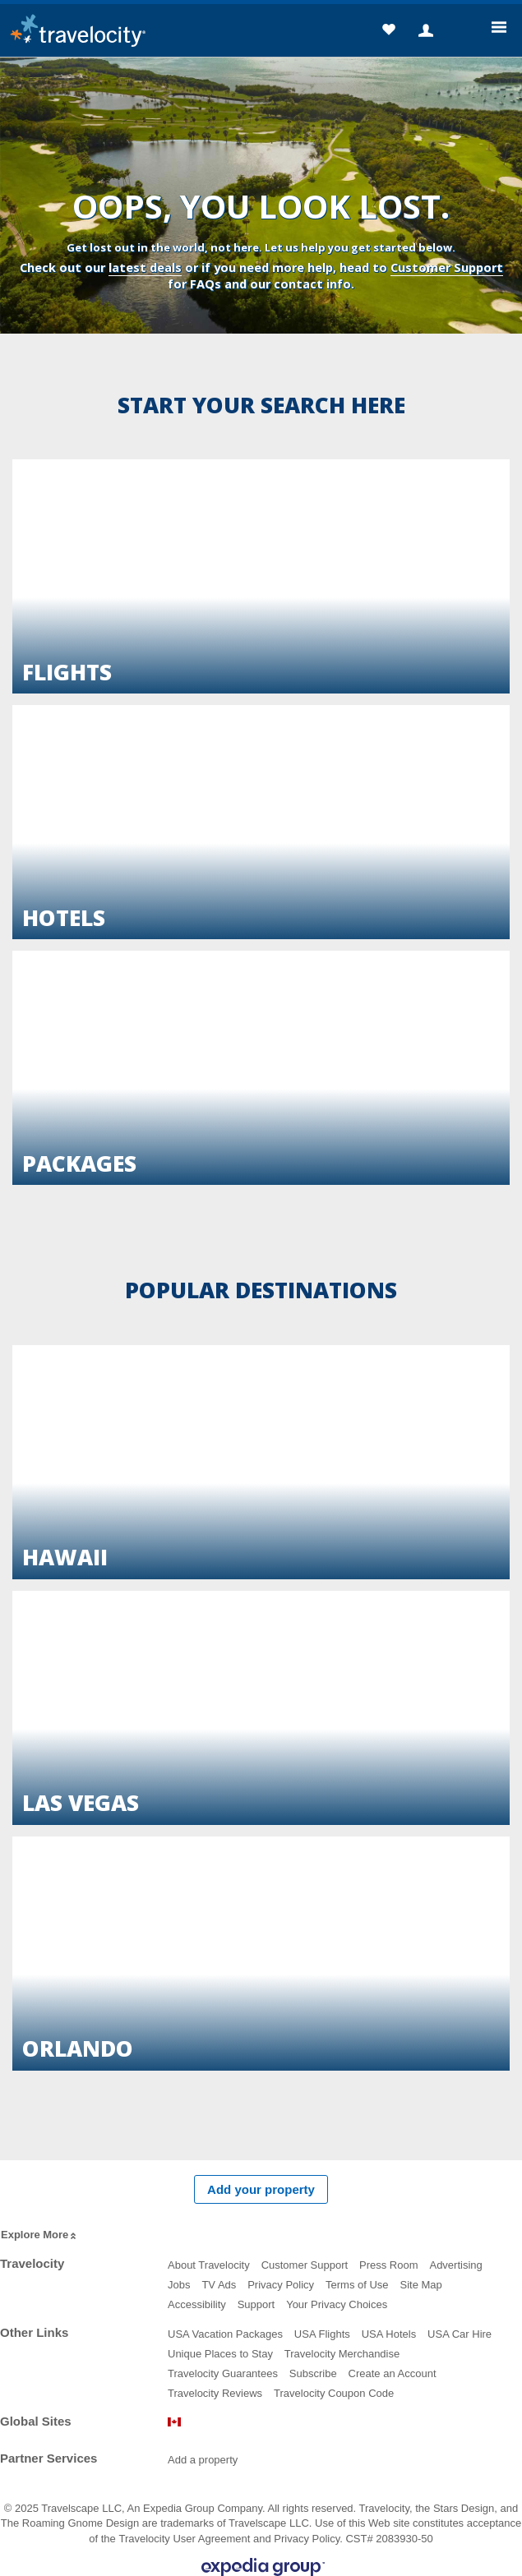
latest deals (145, 267)
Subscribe (313, 2373)
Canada (174, 2421)
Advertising (455, 2265)
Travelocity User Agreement (184, 2538)
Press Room (388, 2265)
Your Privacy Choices (336, 2304)
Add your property (261, 2189)
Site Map (421, 2285)
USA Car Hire (459, 2334)
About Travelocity (209, 2265)
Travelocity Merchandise (342, 2354)
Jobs (179, 2285)
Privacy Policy (280, 2285)
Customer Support (446, 267)
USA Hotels (389, 2334)
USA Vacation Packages (225, 2334)
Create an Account (393, 2373)
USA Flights (322, 2334)
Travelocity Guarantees (223, 2373)
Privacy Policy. (308, 2538)
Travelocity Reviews (215, 2393)
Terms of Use (357, 2285)
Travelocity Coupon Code (334, 2393)
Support (256, 2304)
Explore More (40, 2235)
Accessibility (197, 2304)
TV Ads (218, 2285)
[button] (388, 32)
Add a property (203, 2460)
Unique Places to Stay (220, 2354)
